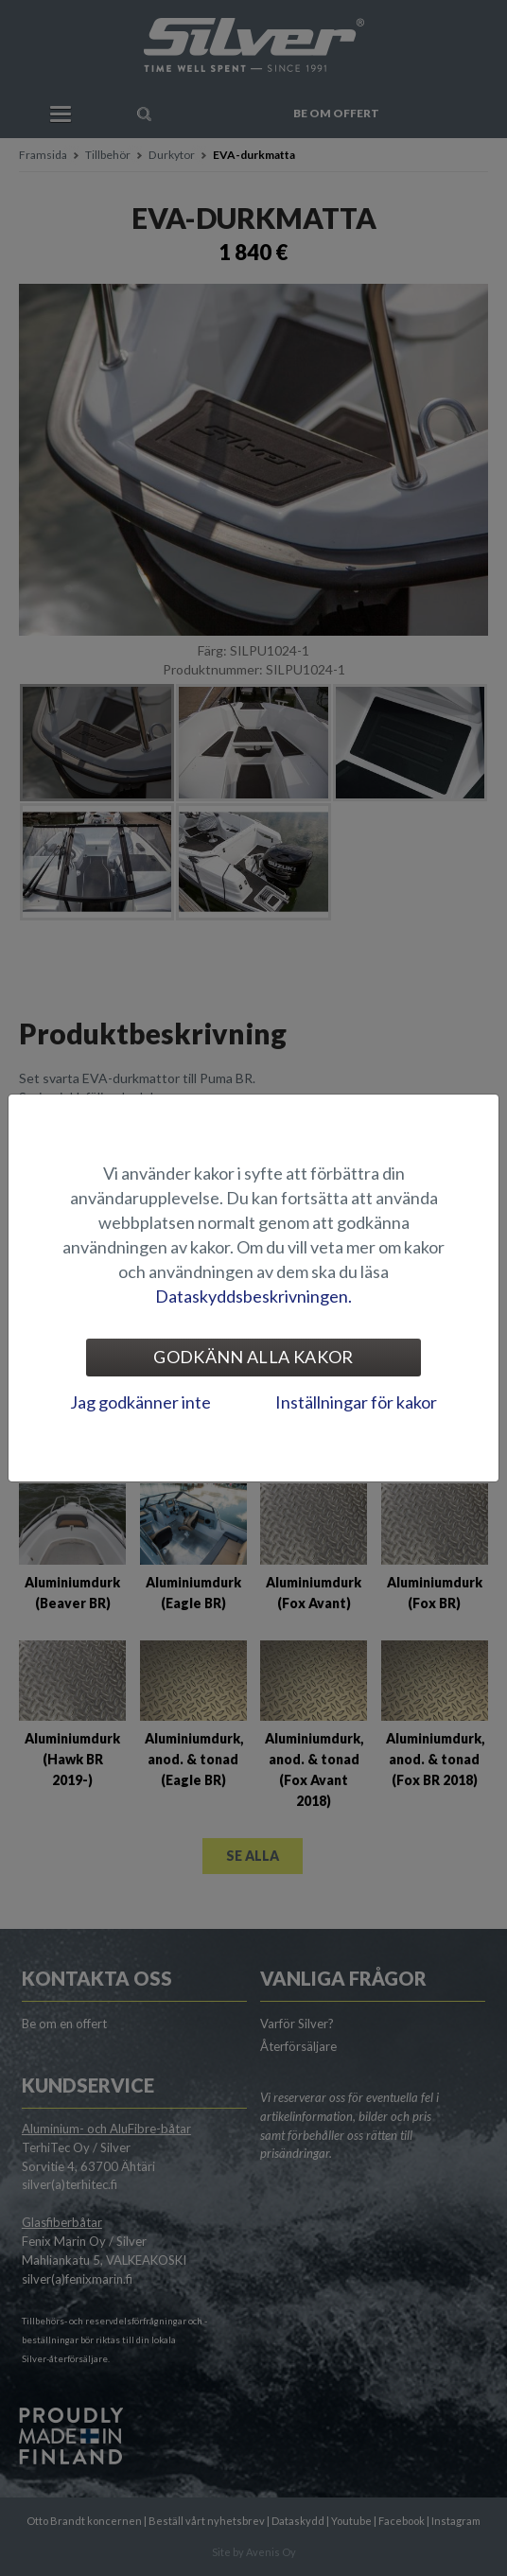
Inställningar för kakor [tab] (356, 1402)
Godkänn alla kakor (253, 1356)
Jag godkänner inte (140, 1402)
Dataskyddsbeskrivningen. (253, 1296)
